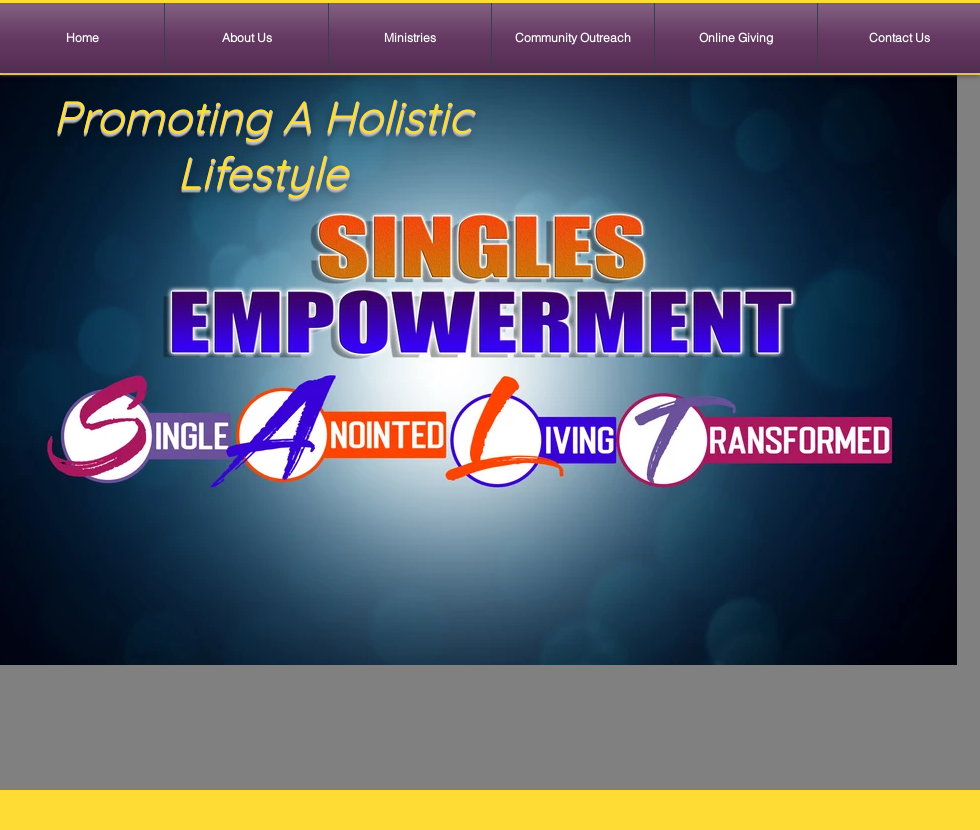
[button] (410, 38)
